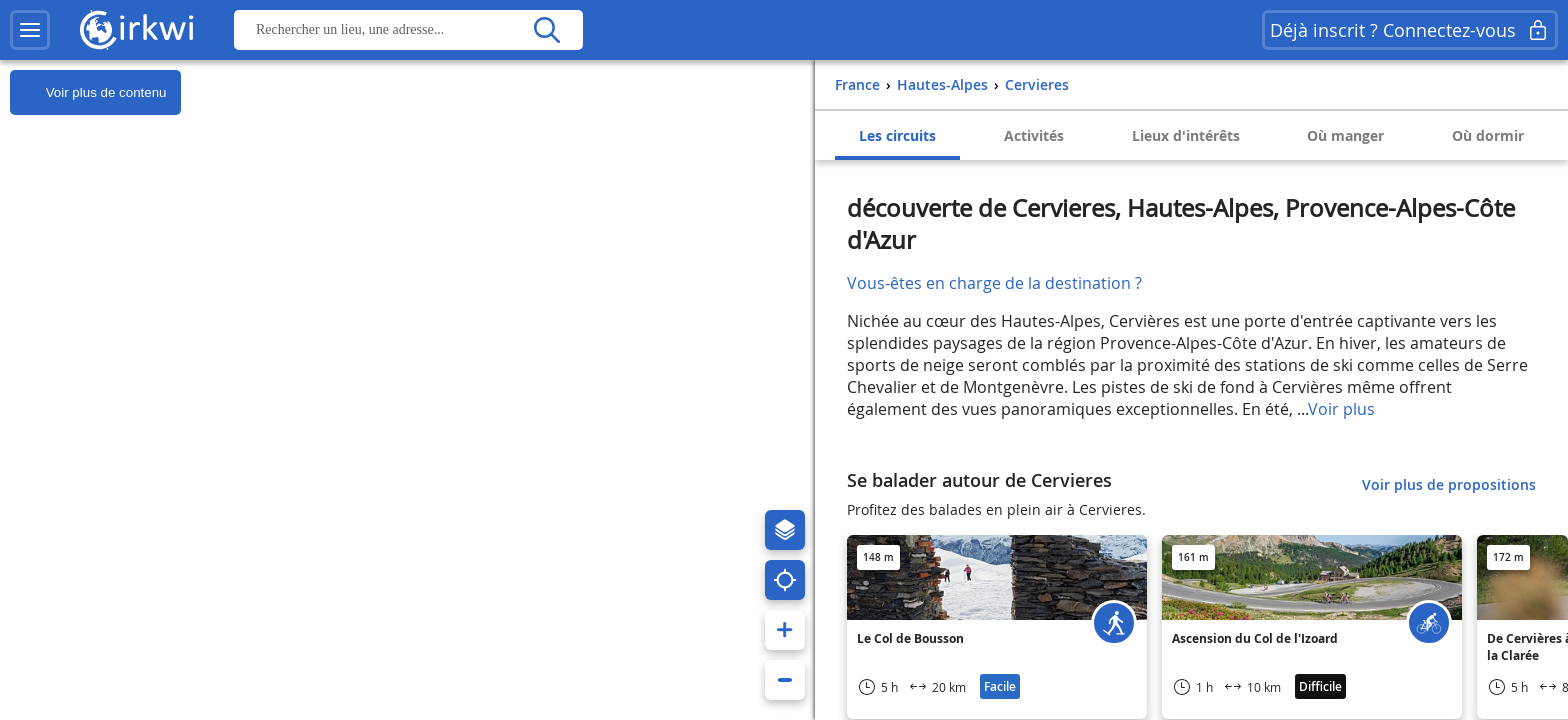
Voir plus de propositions (1449, 484)
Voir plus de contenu (88, 93)
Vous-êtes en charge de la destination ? (994, 283)
